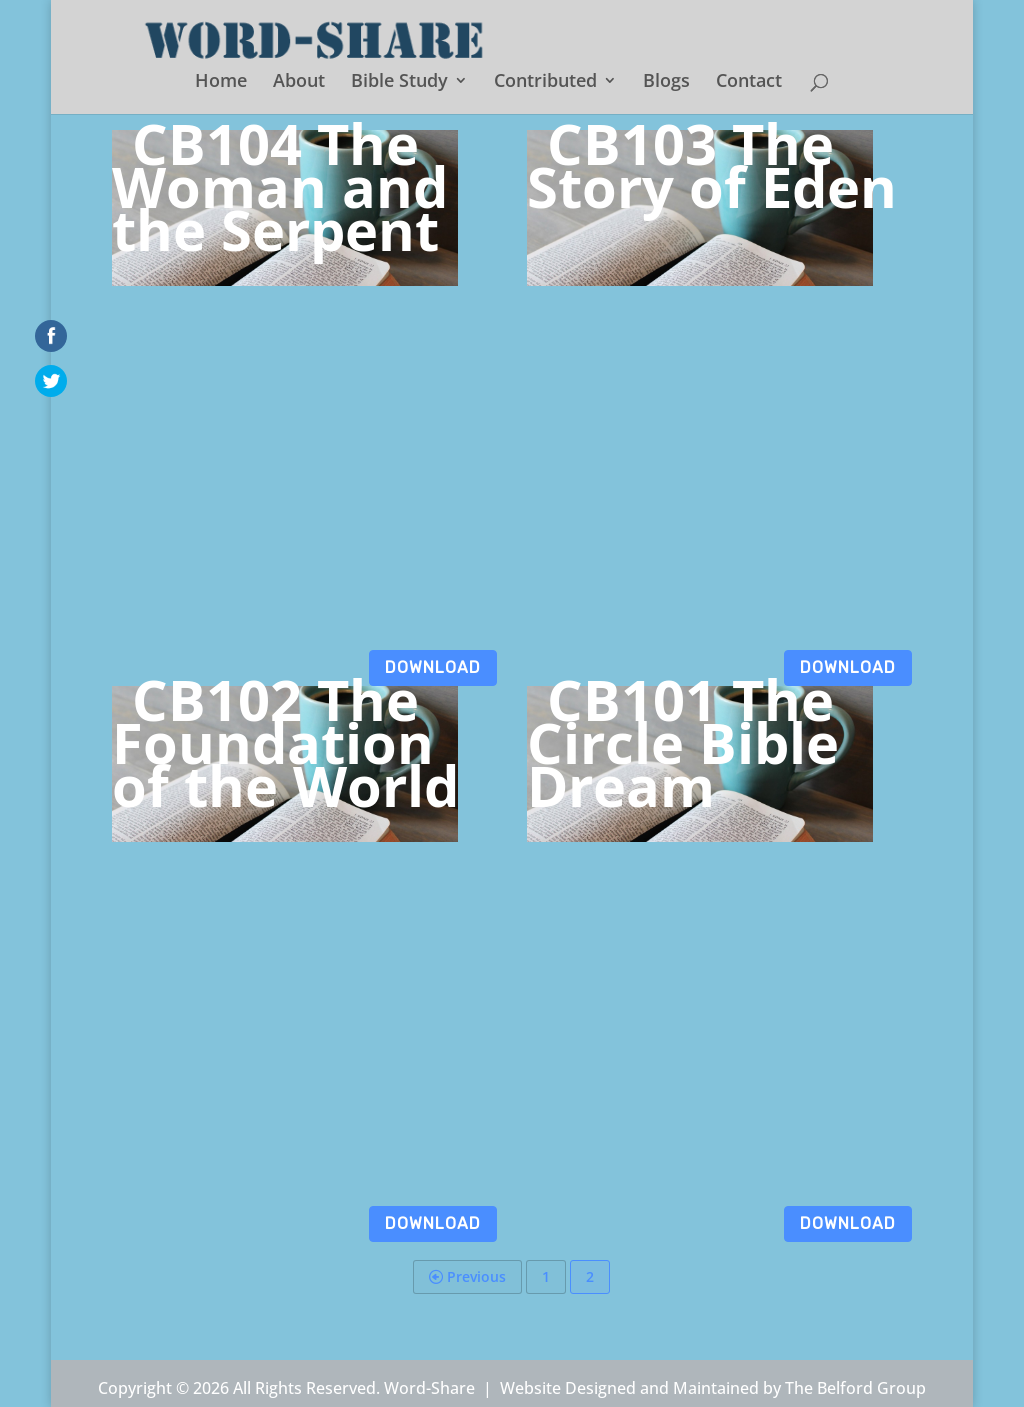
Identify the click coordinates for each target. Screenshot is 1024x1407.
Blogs (666, 82)
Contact (749, 82)
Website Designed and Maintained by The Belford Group (713, 1388)
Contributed (545, 82)
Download (433, 667)
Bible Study (399, 82)
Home (221, 82)
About (299, 82)
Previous (467, 1276)
